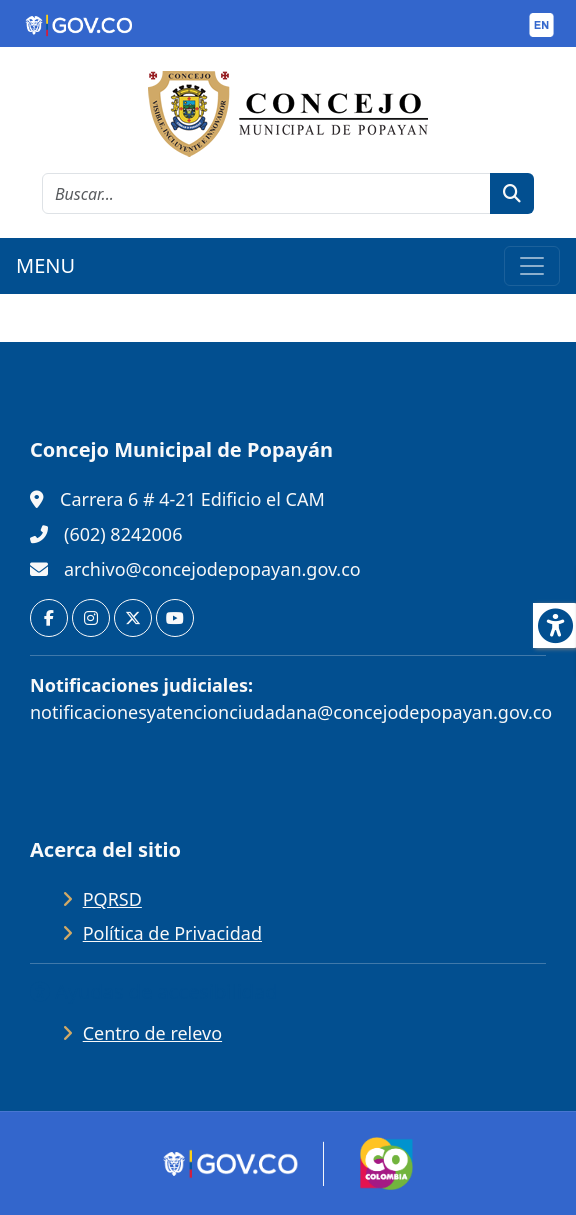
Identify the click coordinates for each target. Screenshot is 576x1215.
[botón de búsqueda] (512, 193)
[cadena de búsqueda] (266, 193)
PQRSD (112, 899)
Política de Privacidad (172, 933)
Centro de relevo (152, 1033)
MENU (45, 265)
